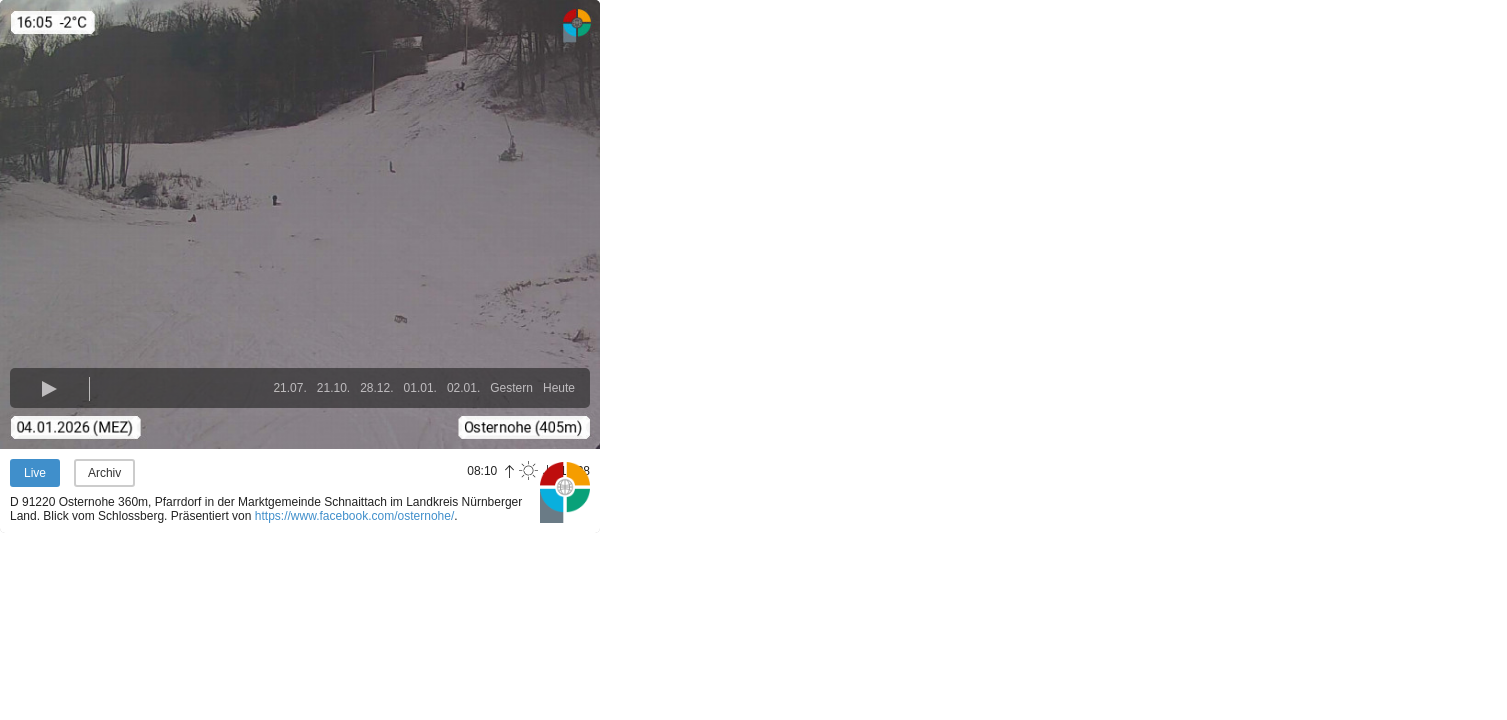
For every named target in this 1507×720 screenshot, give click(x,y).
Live (35, 473)
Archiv (104, 473)
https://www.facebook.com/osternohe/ (354, 516)
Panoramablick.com (565, 492)
